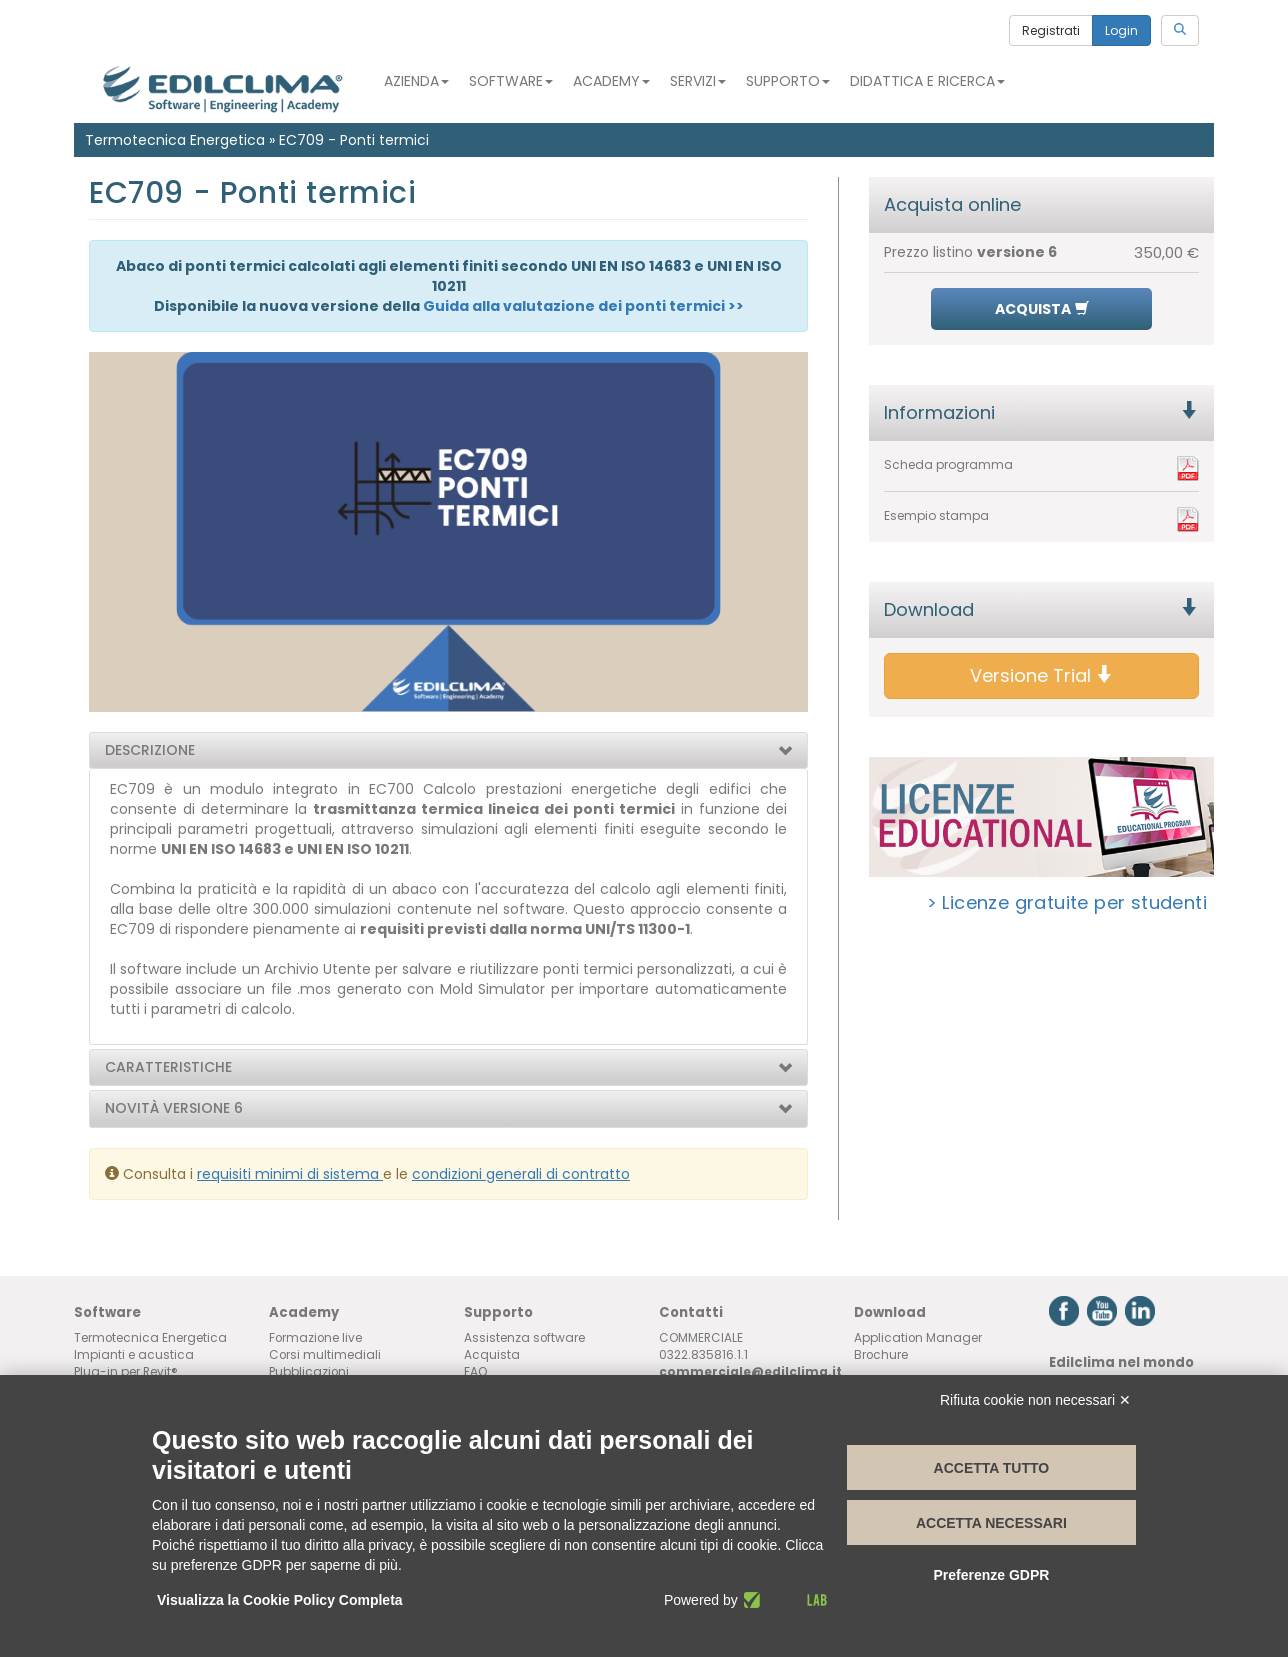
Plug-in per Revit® (126, 1372)
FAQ (476, 1372)
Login (1121, 30)
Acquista (492, 1355)
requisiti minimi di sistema (290, 1174)
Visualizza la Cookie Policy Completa (280, 1600)
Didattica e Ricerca (927, 81)
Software (511, 81)
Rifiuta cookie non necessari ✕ (1035, 1400)
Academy (611, 81)
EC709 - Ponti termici (354, 140)
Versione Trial (1042, 675)
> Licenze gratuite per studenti (1067, 902)
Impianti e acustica (134, 1355)
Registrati (1051, 30)
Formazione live (315, 1338)
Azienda (416, 81)
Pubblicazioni (309, 1372)
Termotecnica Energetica (175, 140)
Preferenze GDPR (991, 1575)
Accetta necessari (991, 1523)
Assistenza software (524, 1338)
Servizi (698, 81)
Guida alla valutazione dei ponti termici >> (583, 306)
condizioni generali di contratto (521, 1174)
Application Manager (918, 1338)
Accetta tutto (992, 1468)
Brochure (881, 1355)
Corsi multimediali (325, 1355)
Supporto (788, 81)
